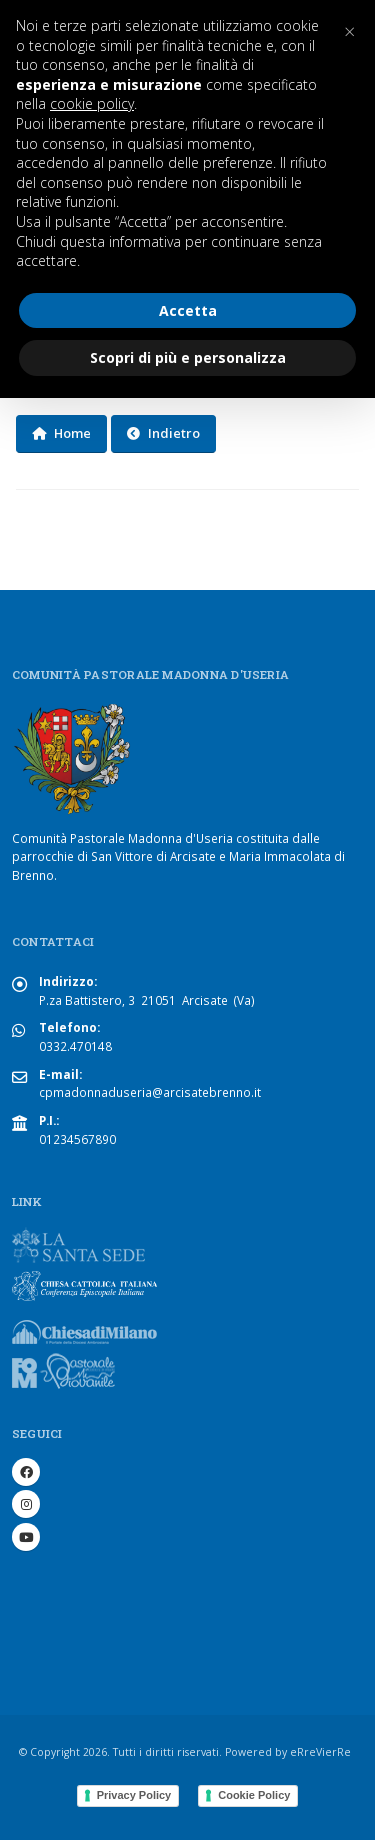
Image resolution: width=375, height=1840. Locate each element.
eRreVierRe (320, 1752)
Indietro (163, 433)
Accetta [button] (188, 310)
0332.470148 (75, 1046)
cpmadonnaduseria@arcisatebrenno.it (150, 1092)
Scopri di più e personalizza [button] (188, 357)
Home (61, 433)
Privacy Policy (134, 1795)
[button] (349, 32)
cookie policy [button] (92, 103)
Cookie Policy (254, 1795)
